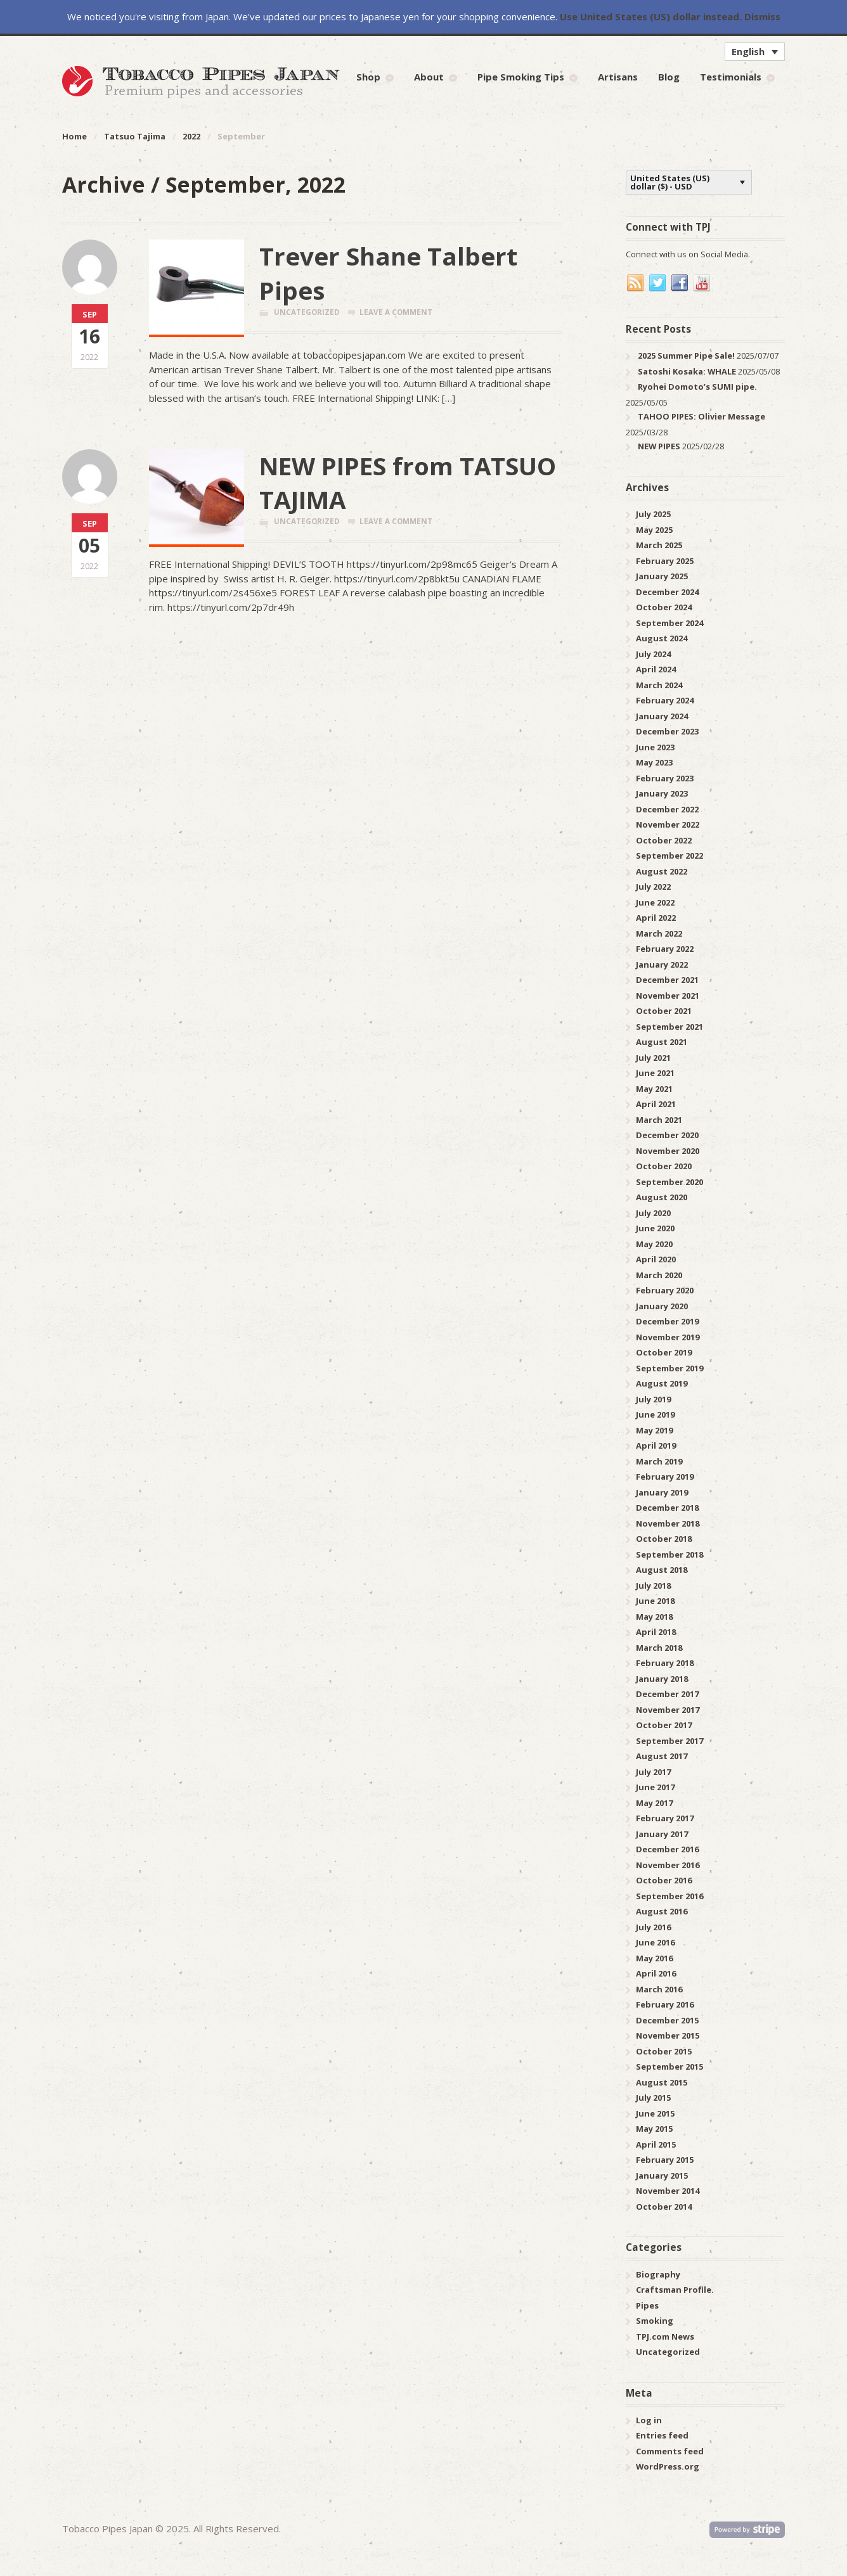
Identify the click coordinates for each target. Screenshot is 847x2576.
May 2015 (654, 2128)
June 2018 (655, 1600)
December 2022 (667, 809)
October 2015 (664, 2051)
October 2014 (664, 2206)
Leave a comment (395, 312)
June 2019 (655, 1414)
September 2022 (669, 855)
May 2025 (654, 529)
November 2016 (667, 1865)
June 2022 (655, 902)
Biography (658, 2274)
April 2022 (656, 917)
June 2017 (655, 1787)
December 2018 (667, 1507)
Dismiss (762, 16)
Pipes (647, 2305)
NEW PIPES (659, 446)
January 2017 (662, 1834)
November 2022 (667, 824)
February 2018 (665, 1663)
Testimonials (730, 76)
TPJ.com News (665, 2336)
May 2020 (654, 1244)
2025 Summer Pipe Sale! (686, 355)
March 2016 (659, 1989)
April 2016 (656, 1973)
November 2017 (667, 1709)
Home (74, 136)
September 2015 (669, 2066)
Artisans (618, 76)
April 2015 (656, 2144)
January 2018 (662, 1678)
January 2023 (662, 793)
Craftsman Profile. (675, 2289)
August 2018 (661, 1569)
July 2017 (653, 1772)
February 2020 (665, 1290)
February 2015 (665, 2159)
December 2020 (667, 1135)
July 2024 (653, 654)
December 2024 (667, 592)
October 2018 (664, 1538)
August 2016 (661, 1911)
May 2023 (654, 762)
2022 (191, 136)
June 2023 (655, 747)
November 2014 (667, 2190)
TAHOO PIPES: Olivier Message (701, 416)
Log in (649, 2420)
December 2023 (667, 731)
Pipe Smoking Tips (520, 76)
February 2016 (665, 2004)
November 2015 (667, 2035)
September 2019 (669, 1368)
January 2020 (662, 1306)
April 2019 (656, 1445)
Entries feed (662, 2435)
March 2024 (659, 685)
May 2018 (654, 1616)
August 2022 (661, 871)
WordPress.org (667, 2466)
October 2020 (664, 1166)
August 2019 (661, 1383)
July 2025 (653, 514)
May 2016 (654, 1958)
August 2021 (661, 1042)
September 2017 (669, 1740)
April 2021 (656, 1104)
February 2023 (665, 778)
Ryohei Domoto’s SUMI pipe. (697, 386)
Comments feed (670, 2451)
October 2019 (664, 1352)
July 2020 (653, 1213)
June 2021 (655, 1073)
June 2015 (655, 2113)
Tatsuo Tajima (134, 136)
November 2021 (667, 995)
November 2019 (667, 1337)
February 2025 (665, 561)
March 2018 (659, 1647)
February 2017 (665, 1818)
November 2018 (667, 1523)
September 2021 (669, 1026)
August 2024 (661, 638)
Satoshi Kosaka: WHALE (687, 371)
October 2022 (664, 840)
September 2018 (669, 1554)
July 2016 (653, 1927)
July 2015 (653, 2097)
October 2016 (664, 1880)
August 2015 (661, 2082)
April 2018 (656, 1631)
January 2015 (662, 2175)
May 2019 (654, 1430)
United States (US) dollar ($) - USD (669, 182)
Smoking (654, 2320)
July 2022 (653, 886)
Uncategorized (306, 312)
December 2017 (667, 1694)
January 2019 (662, 1492)
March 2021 (659, 1119)
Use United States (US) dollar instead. (651, 16)
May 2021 (654, 1088)
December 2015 (667, 2020)
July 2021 (653, 1057)
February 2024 (665, 700)
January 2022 (662, 964)
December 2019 (667, 1321)
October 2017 (664, 1725)
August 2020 (661, 1197)
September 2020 (669, 1182)
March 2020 (659, 1275)
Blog (669, 76)
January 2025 (662, 576)
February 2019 (665, 1476)
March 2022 (659, 933)
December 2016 (667, 1849)
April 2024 (656, 669)
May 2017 (654, 1803)
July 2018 (653, 1585)
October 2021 (664, 1010)
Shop (368, 76)
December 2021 (667, 979)
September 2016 (669, 1896)
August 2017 (661, 1756)
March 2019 (659, 1461)
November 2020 (667, 1151)
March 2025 (659, 545)
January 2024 (662, 716)
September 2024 (669, 623)
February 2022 (665, 948)
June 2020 (655, 1228)
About (429, 76)
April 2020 (656, 1259)
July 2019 (653, 1399)
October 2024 (664, 607)
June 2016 (655, 1942)
